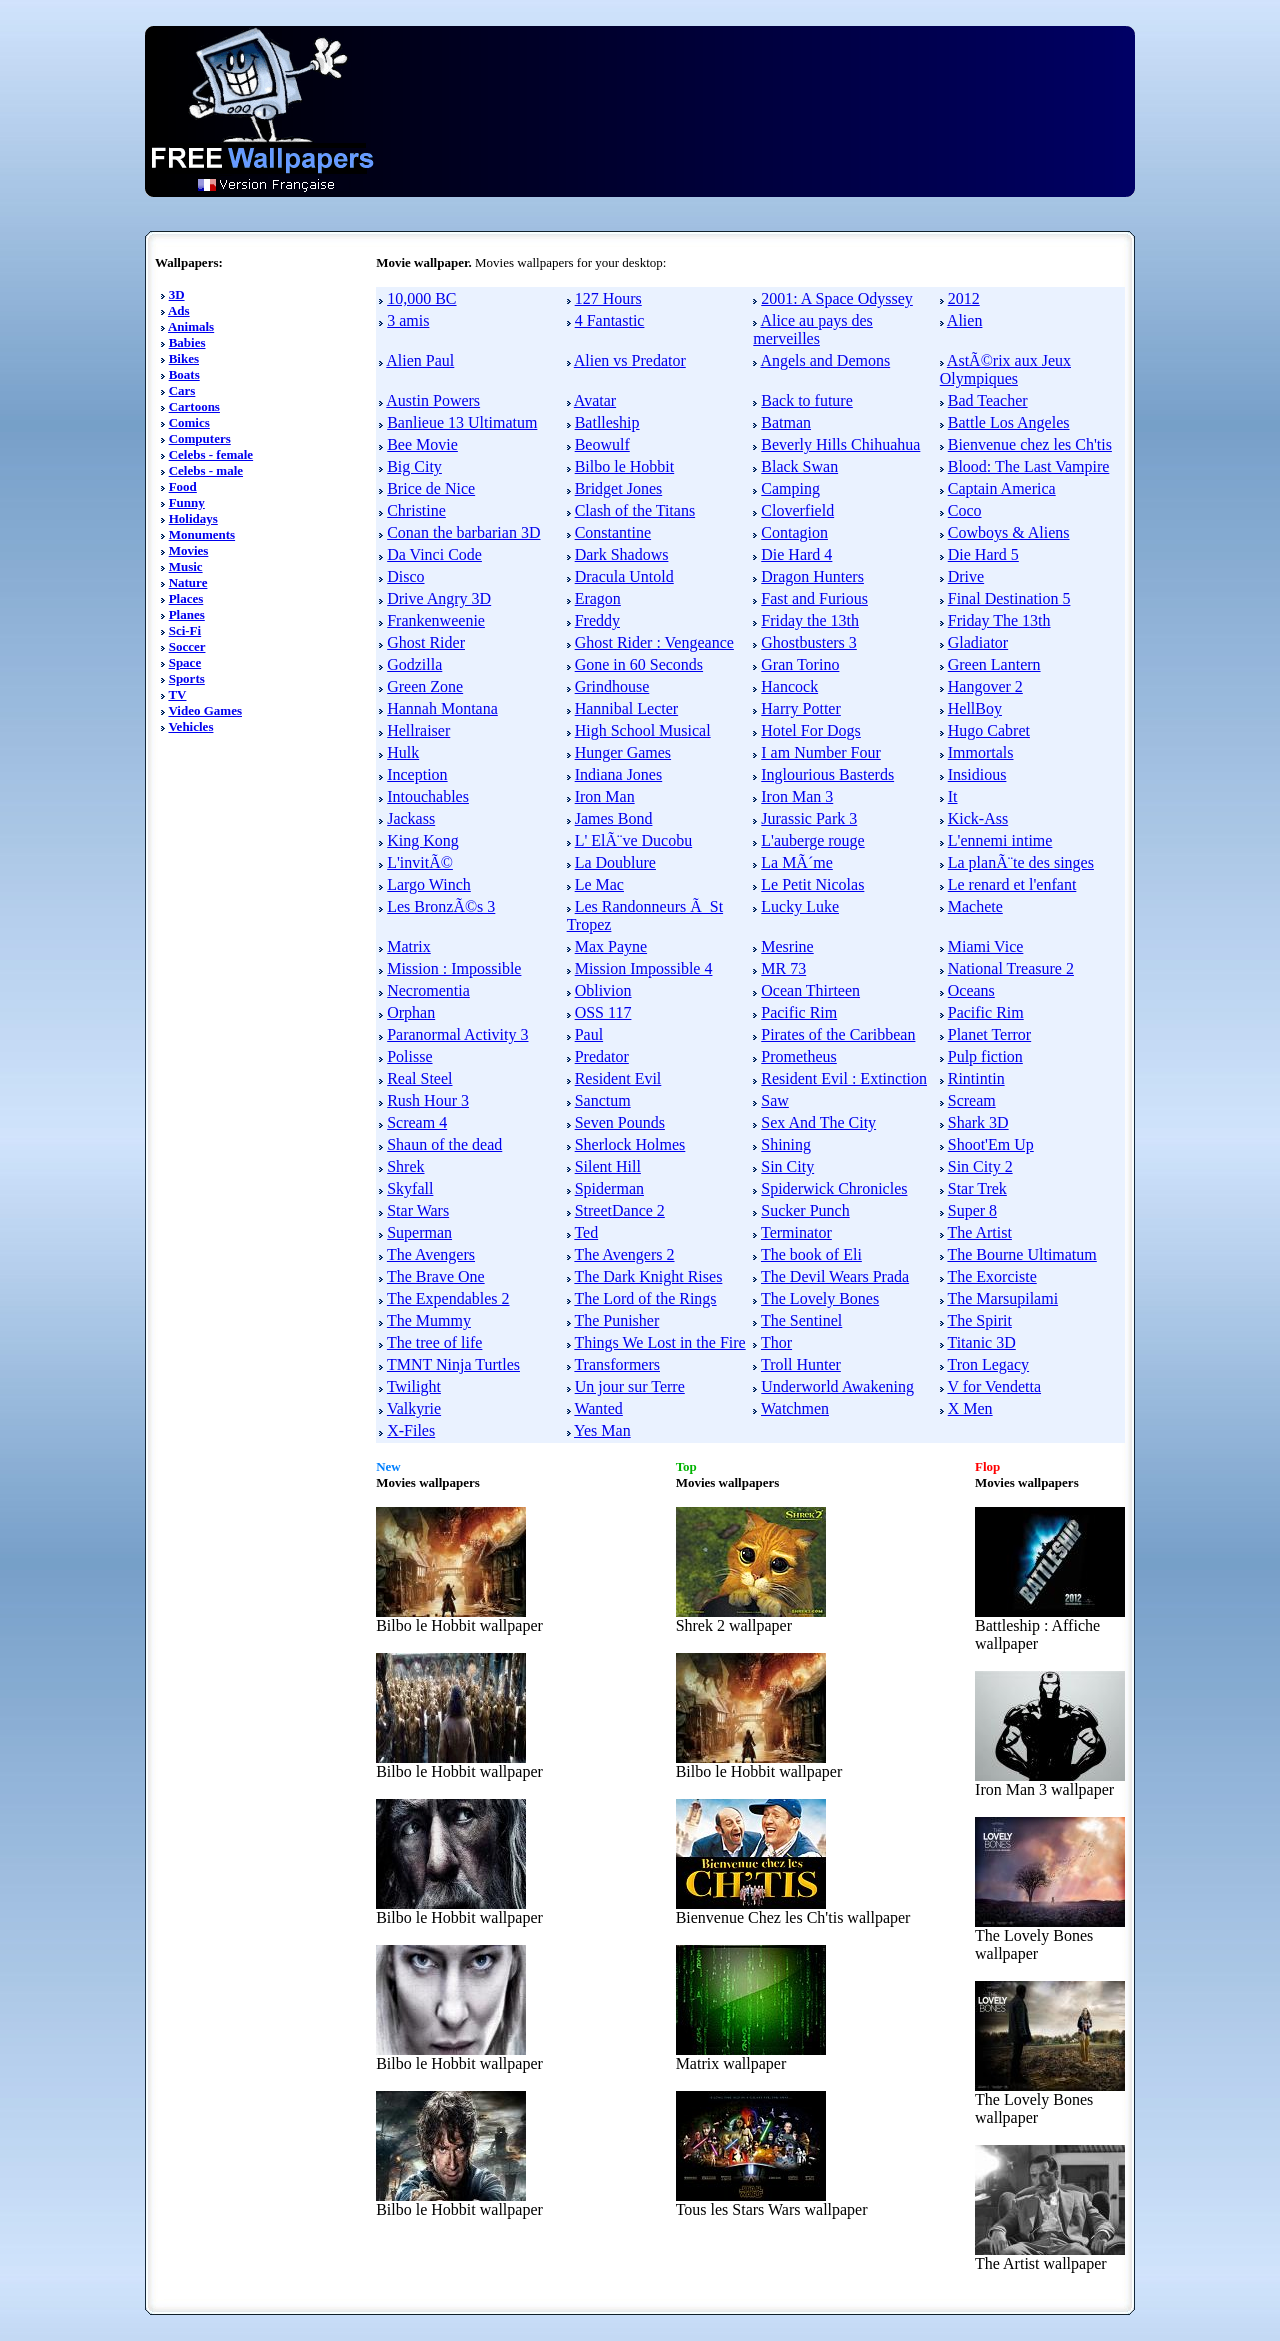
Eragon (598, 598)
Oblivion (603, 990)
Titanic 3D (981, 1342)
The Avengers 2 (624, 1254)
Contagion (794, 532)
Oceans (971, 990)
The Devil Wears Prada (835, 1276)
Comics (189, 422)
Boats (184, 374)
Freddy (597, 620)
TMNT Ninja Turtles (453, 1364)
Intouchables (428, 796)
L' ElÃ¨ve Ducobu (634, 840)
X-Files (411, 1430)
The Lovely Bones (820, 1298)
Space (185, 662)
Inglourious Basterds (827, 774)
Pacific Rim (799, 1012)
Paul (589, 1034)
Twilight (414, 1386)
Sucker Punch (805, 1210)
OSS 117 (603, 1012)
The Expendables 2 (448, 1298)
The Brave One (436, 1276)
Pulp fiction (985, 1056)
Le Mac (599, 884)
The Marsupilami (1002, 1298)
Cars (182, 390)
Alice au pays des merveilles (813, 329)
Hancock (789, 686)
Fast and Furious (814, 598)
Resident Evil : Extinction (844, 1078)
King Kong (423, 840)
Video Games (205, 710)
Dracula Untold (624, 576)
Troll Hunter (801, 1364)
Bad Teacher (988, 400)
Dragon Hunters (812, 576)
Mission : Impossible (454, 968)
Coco (965, 510)
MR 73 (783, 968)
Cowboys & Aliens (1009, 532)
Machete (975, 906)
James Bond (614, 818)
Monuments (202, 534)
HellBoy (975, 708)
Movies (189, 550)
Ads (179, 310)
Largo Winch (429, 884)
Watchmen (795, 1408)
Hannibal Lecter (627, 708)
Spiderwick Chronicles (834, 1188)
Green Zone (425, 686)
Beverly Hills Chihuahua (840, 444)
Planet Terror (989, 1034)
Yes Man (602, 1430)
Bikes (184, 358)
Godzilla (414, 664)
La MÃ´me (797, 862)
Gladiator (978, 642)
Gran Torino (800, 664)
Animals (191, 326)
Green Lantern (994, 664)
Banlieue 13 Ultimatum (462, 422)
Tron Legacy (988, 1364)
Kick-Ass (978, 818)
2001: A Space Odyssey (837, 298)
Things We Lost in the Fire (659, 1342)
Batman (786, 422)
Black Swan (799, 466)
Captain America (1002, 488)
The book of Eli (811, 1254)
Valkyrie (414, 1408)
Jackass (411, 818)
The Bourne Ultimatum (1021, 1254)
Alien (965, 320)
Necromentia (428, 990)
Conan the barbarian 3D (463, 532)
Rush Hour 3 (428, 1100)
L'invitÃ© (420, 862)
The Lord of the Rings (645, 1298)
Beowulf (602, 444)
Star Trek (977, 1188)
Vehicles (190, 726)
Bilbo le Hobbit (625, 466)
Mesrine (787, 946)
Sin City (787, 1166)
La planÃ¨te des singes (1021, 862)
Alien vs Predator (630, 360)
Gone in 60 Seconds (639, 664)
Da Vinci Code (434, 554)
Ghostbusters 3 (809, 642)
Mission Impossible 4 (644, 968)
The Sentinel (801, 1320)
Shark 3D (978, 1122)
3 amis (408, 320)
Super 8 (972, 1210)
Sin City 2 (980, 1166)
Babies (187, 342)
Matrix (409, 946)
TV (177, 694)
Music (186, 566)
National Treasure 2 (1011, 968)
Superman (419, 1232)
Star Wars (418, 1210)
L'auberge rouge (812, 840)
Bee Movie (422, 444)
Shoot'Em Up (991, 1144)
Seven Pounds (620, 1122)
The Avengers (431, 1254)
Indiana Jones (619, 774)
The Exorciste (991, 1276)
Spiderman (609, 1188)
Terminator (796, 1232)
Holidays (193, 518)
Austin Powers (433, 400)
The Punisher (616, 1320)
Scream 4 (417, 1122)
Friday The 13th (999, 620)
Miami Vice (986, 946)
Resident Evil (618, 1078)
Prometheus (799, 1056)
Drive (966, 576)
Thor (776, 1342)
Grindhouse (612, 686)
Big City (414, 466)
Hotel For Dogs (811, 730)
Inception (417, 774)
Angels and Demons (825, 360)
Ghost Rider (426, 642)
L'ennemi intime (1000, 840)
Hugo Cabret (989, 730)
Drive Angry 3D (439, 598)
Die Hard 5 (983, 554)
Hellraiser (418, 730)
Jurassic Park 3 (809, 818)
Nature (188, 582)
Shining (786, 1144)
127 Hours (608, 298)
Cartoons (194, 406)
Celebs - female (211, 454)
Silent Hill (608, 1166)
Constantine (613, 532)
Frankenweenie (436, 620)
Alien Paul (420, 360)
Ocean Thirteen (810, 990)
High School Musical (643, 730)
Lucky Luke (800, 906)
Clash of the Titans (635, 510)
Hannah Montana (442, 708)
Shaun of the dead (444, 1144)
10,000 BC (421, 298)
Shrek (405, 1166)
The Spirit (979, 1320)
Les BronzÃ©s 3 (441, 906)
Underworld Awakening (837, 1386)
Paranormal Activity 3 (457, 1034)
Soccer (187, 646)
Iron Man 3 (797, 796)
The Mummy (429, 1320)
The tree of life (435, 1342)
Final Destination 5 (1009, 598)
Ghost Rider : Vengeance (654, 642)
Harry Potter (801, 708)
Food (183, 486)
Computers (200, 438)
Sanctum (603, 1100)
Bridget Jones (619, 488)
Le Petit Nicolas (812, 884)
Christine (416, 510)
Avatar (595, 400)
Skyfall (410, 1188)
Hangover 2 (985, 686)
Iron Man (605, 796)
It (953, 796)
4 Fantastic (610, 320)
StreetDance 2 (620, 1210)
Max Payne (611, 946)
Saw (775, 1100)
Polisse (409, 1056)
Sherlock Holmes (630, 1144)
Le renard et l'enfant (1012, 884)
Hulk (403, 752)
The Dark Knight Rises (648, 1276)
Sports (187, 678)
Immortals (981, 752)
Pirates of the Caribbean (838, 1034)
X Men (970, 1408)
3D (177, 294)
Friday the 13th (810, 620)
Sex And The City (818, 1122)
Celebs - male (206, 470)
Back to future (807, 400)
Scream (972, 1100)
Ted (586, 1232)
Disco (405, 576)
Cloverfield (797, 510)
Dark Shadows (622, 554)
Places (186, 598)
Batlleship (607, 422)
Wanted (598, 1408)
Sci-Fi (185, 630)
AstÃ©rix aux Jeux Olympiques (1005, 369)
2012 (964, 298)
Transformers (617, 1364)
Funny (187, 502)
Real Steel (419, 1078)
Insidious (977, 774)
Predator (602, 1056)
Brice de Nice (431, 488)
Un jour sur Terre (630, 1386)
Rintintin (976, 1078)
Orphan (411, 1012)
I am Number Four (821, 752)
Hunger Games (623, 752)
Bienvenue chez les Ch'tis (1030, 444)
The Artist (979, 1232)
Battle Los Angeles (1009, 422)
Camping (790, 488)
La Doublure (615, 862)
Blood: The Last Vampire (1029, 466)
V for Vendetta (994, 1386)
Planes (187, 614)
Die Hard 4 (796, 554)
